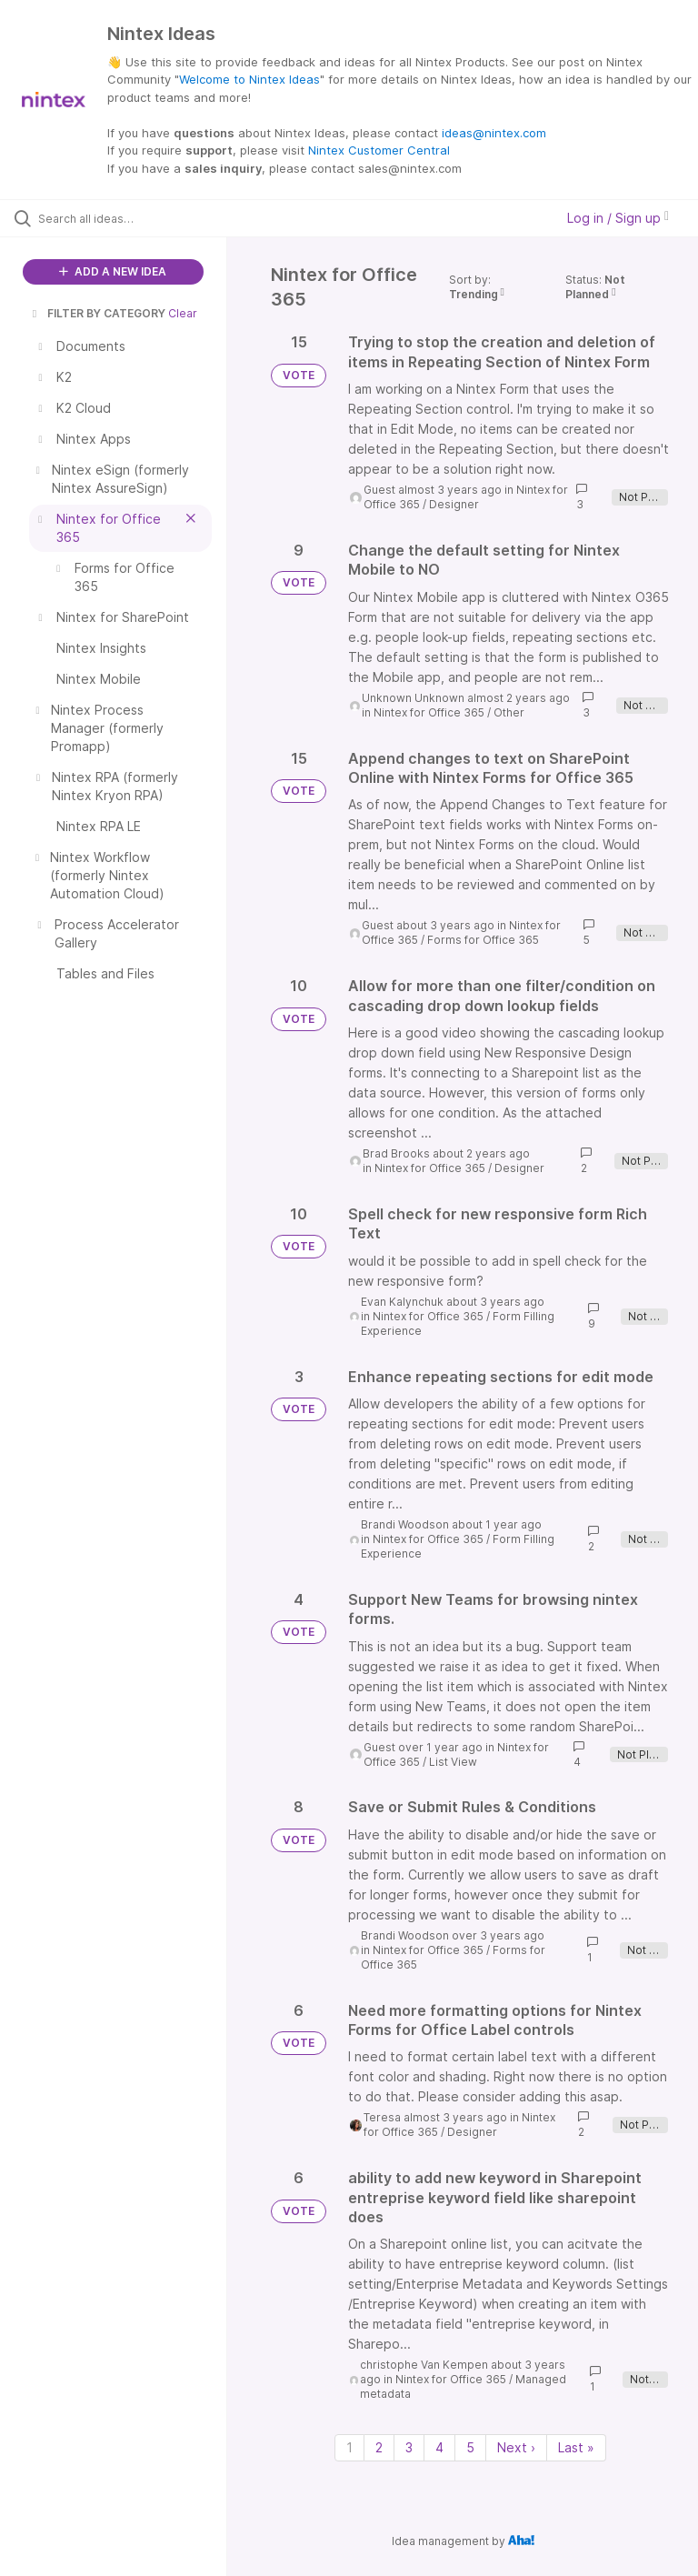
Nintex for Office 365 (429, 712)
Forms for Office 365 (483, 940)
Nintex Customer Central (379, 150)
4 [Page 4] (439, 2447)
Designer (454, 504)
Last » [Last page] (576, 2447)
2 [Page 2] (379, 2447)
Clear (182, 313)
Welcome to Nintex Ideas (249, 79)
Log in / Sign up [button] (618, 218)
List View (453, 1762)
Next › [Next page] (516, 2447)
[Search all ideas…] (122, 218)
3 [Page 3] (409, 2447)
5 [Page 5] (470, 2447)
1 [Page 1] (349, 2447)
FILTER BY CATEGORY (97, 313)
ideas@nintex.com (494, 132)
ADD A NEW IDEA (112, 271)
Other (509, 712)
